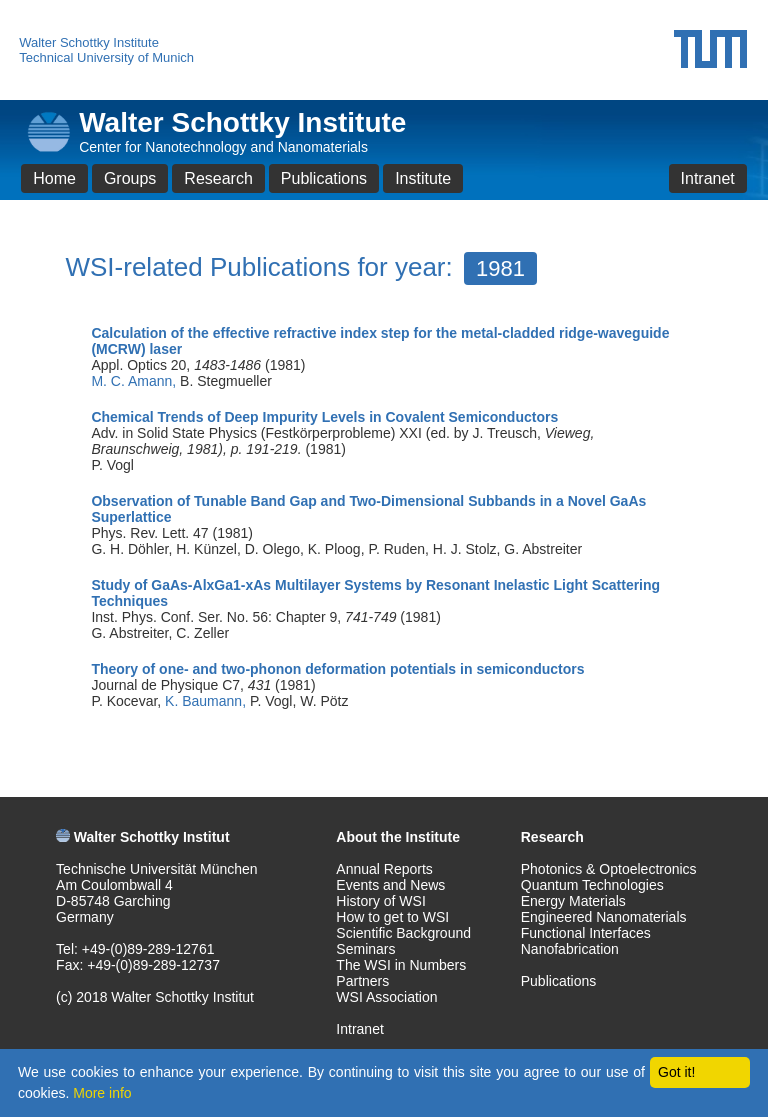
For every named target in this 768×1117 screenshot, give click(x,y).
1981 (500, 268)
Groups (130, 178)
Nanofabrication (570, 949)
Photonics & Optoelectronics (609, 869)
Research (218, 178)
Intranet (708, 178)
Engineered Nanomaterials (604, 917)
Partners (362, 981)
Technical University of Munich (106, 57)
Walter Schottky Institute (89, 42)
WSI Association (386, 997)
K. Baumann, (207, 701)
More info (102, 1093)
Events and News (390, 885)
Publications (324, 178)
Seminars (365, 949)
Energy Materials (573, 901)
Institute (423, 178)
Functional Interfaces (586, 933)
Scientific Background (403, 933)
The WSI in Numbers (401, 965)
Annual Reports (384, 869)
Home (54, 178)
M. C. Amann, (135, 381)
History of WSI (380, 901)
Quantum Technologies (592, 885)
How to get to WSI (392, 917)
